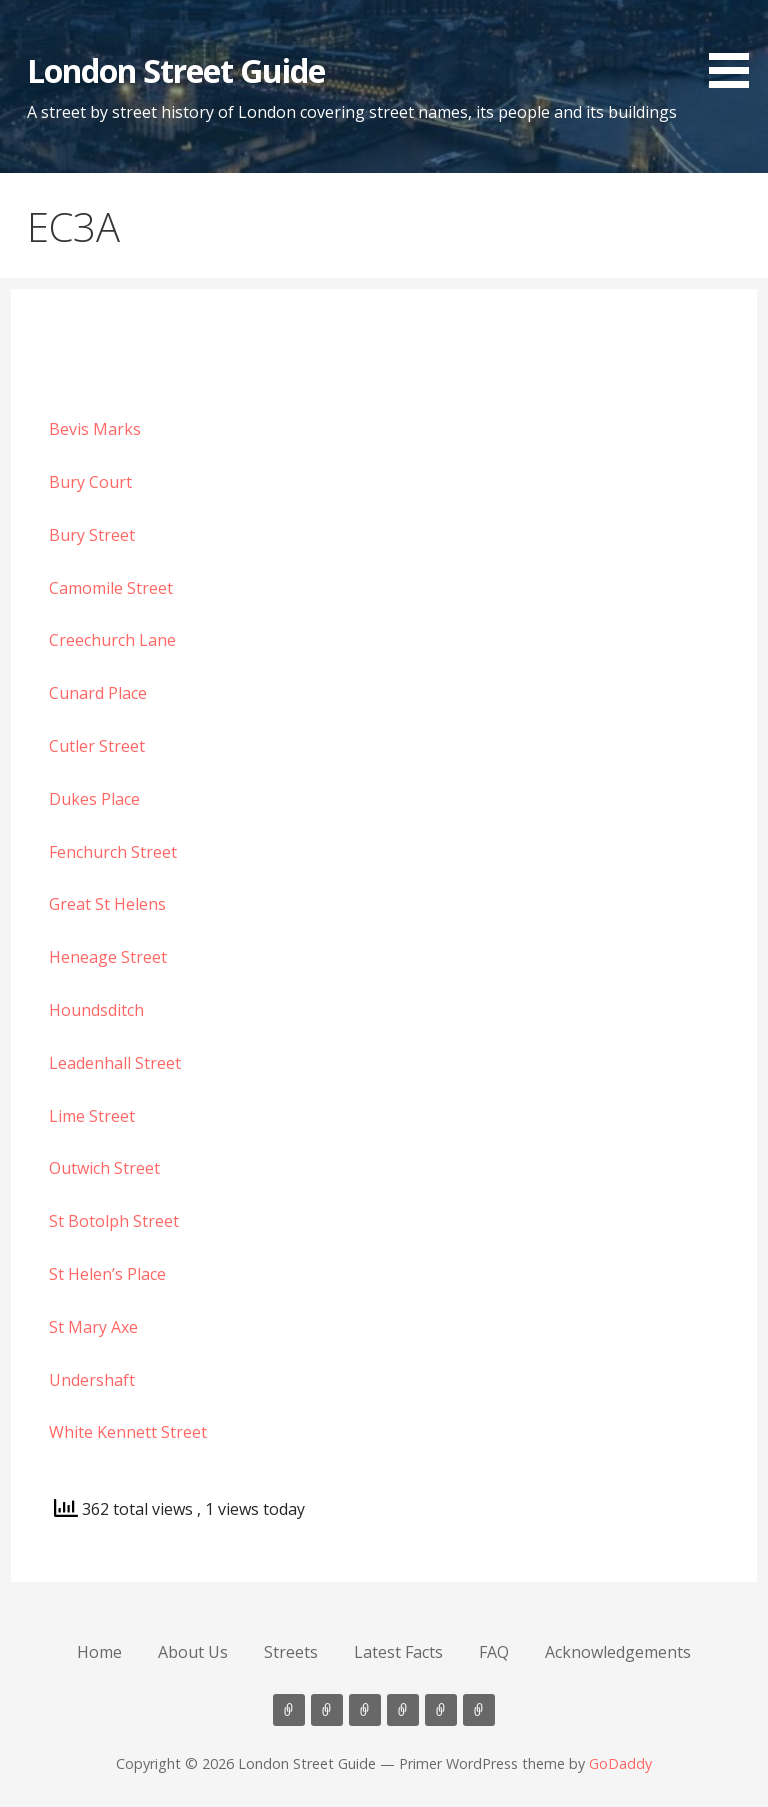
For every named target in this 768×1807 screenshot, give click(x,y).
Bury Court (90, 482)
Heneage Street (108, 957)
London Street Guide (176, 70)
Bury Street (92, 535)
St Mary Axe (93, 1327)
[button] (736, 47)
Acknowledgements (618, 1652)
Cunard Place (98, 693)
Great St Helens (107, 904)
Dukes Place (94, 799)
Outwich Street (104, 1168)
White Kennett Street (128, 1432)
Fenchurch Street (113, 852)
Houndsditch (96, 1010)
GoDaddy (620, 1763)
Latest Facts (398, 1652)
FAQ (494, 1652)
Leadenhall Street (115, 1063)
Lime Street (92, 1116)
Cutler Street (97, 746)
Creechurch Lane (112, 640)
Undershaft (92, 1380)
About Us (193, 1652)
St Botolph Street (114, 1221)
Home (99, 1652)
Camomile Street (111, 588)
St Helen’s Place (107, 1274)
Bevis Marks (95, 429)
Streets (291, 1652)
